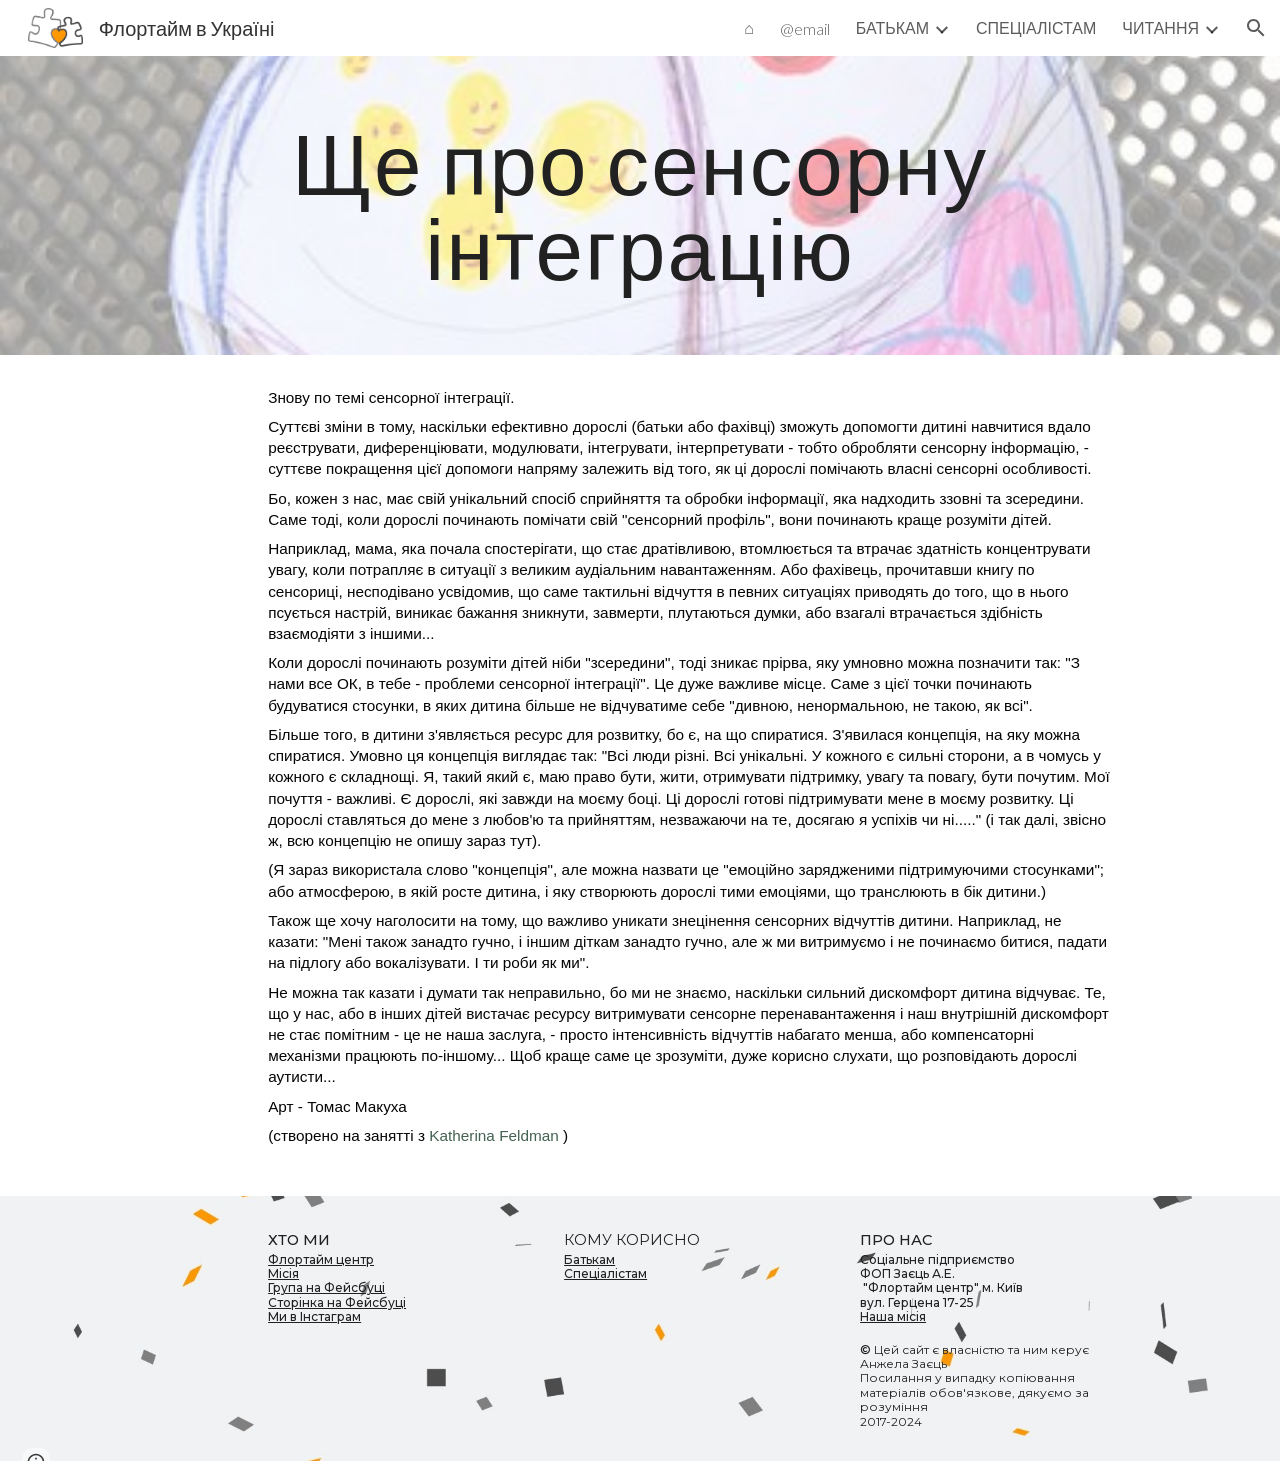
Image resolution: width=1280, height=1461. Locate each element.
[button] (1256, 28)
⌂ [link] (749, 27)
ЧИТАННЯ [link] (1160, 27)
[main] (640, 205)
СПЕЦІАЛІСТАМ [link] (1036, 27)
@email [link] (805, 28)
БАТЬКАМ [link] (892, 27)
